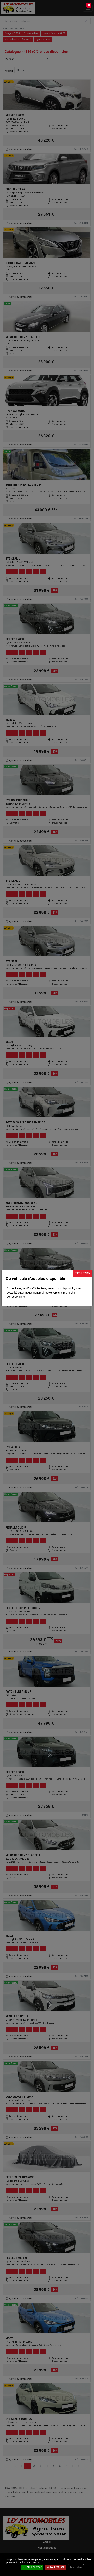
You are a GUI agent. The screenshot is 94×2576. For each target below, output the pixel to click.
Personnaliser (76, 2567)
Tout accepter (32, 2567)
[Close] (88, 5)
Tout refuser (55, 2567)
